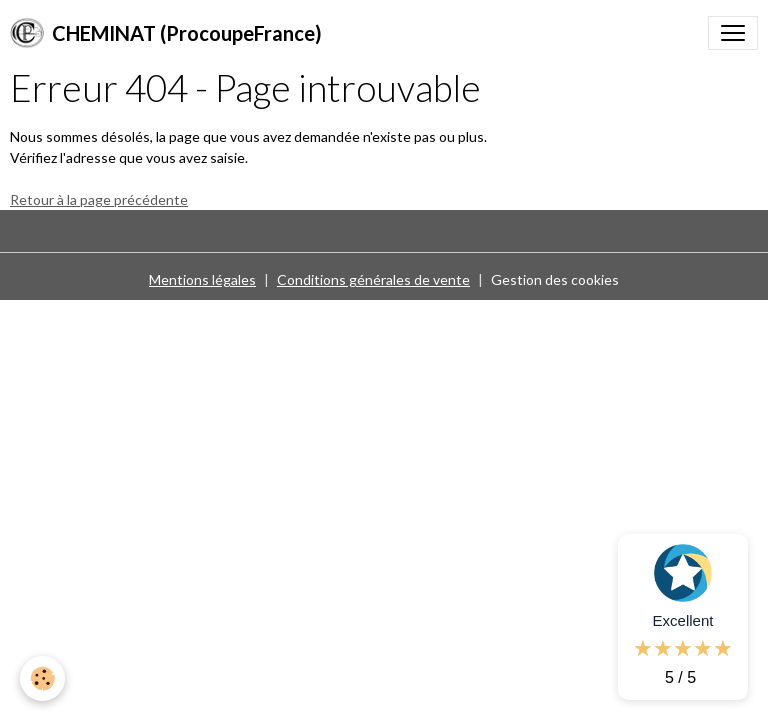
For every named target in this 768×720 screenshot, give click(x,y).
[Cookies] (42, 678)
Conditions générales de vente (373, 279)
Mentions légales (202, 279)
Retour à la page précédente (99, 199)
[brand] (166, 33)
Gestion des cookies (555, 279)
